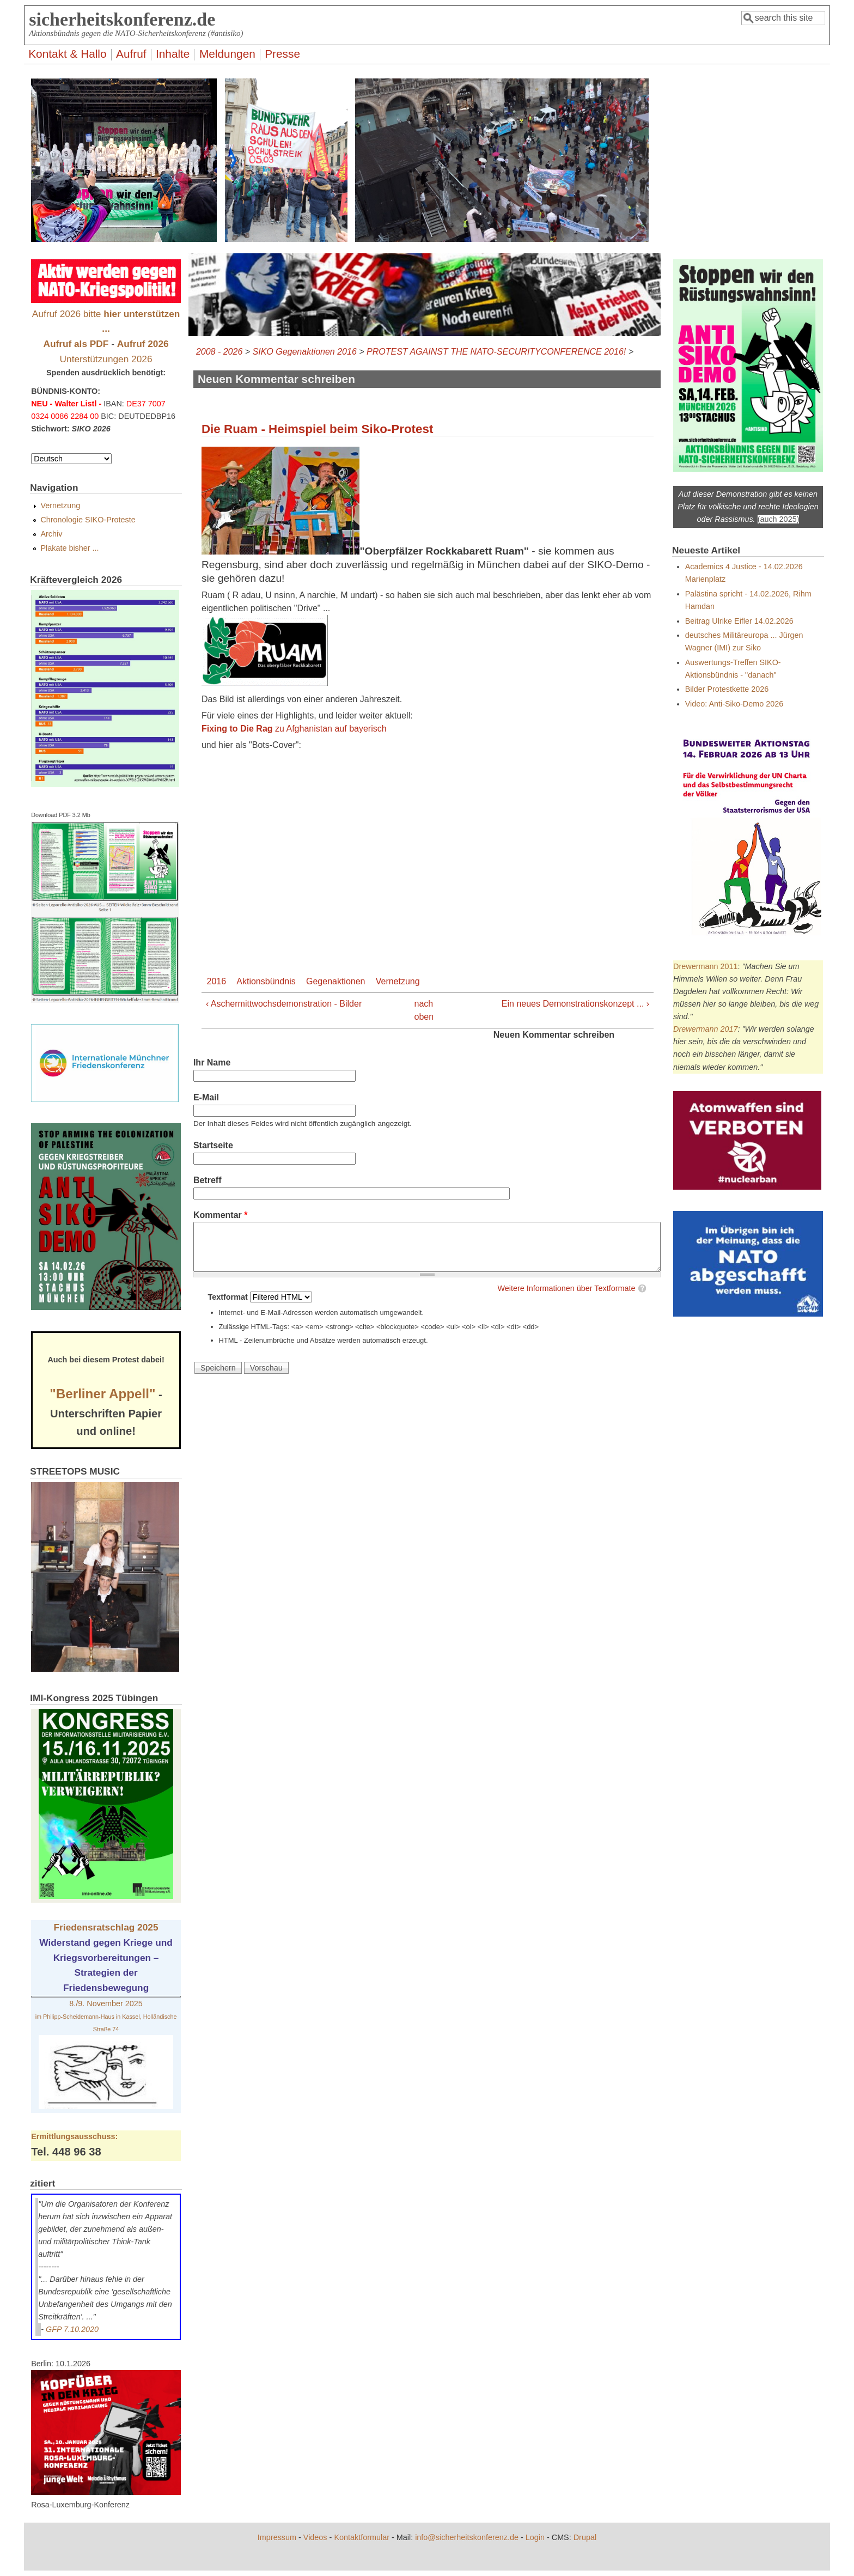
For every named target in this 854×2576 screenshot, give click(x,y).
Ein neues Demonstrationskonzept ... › (575, 1003)
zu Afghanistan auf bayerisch (294, 728)
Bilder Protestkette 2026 (727, 689)
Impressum (277, 2537)
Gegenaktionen (335, 981)
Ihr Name (211, 1062)
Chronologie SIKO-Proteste (87, 519)
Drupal (585, 2537)
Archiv (51, 533)
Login (535, 2537)
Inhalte (173, 53)
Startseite (213, 1145)
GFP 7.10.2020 (72, 2329)
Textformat (229, 1297)
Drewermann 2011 (705, 966)
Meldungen (227, 53)
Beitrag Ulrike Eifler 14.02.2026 (739, 621)
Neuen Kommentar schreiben (553, 1034)
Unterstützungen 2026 (106, 359)
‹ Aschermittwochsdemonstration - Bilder (284, 1003)
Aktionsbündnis (266, 981)
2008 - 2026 (219, 351)
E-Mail (206, 1097)
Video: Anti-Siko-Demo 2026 (734, 703)
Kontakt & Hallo (67, 53)
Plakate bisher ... (69, 548)
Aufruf (131, 53)
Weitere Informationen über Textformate (566, 1288)
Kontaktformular (361, 2537)
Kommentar (220, 1215)
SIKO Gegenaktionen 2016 (305, 351)
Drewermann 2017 (705, 1029)
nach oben (423, 1010)
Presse (282, 53)
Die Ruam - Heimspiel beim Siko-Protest (318, 429)
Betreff (207, 1180)
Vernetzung (398, 981)
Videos (315, 2537)
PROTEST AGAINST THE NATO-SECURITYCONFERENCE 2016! (496, 351)
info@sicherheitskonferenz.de (466, 2537)
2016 (217, 981)
